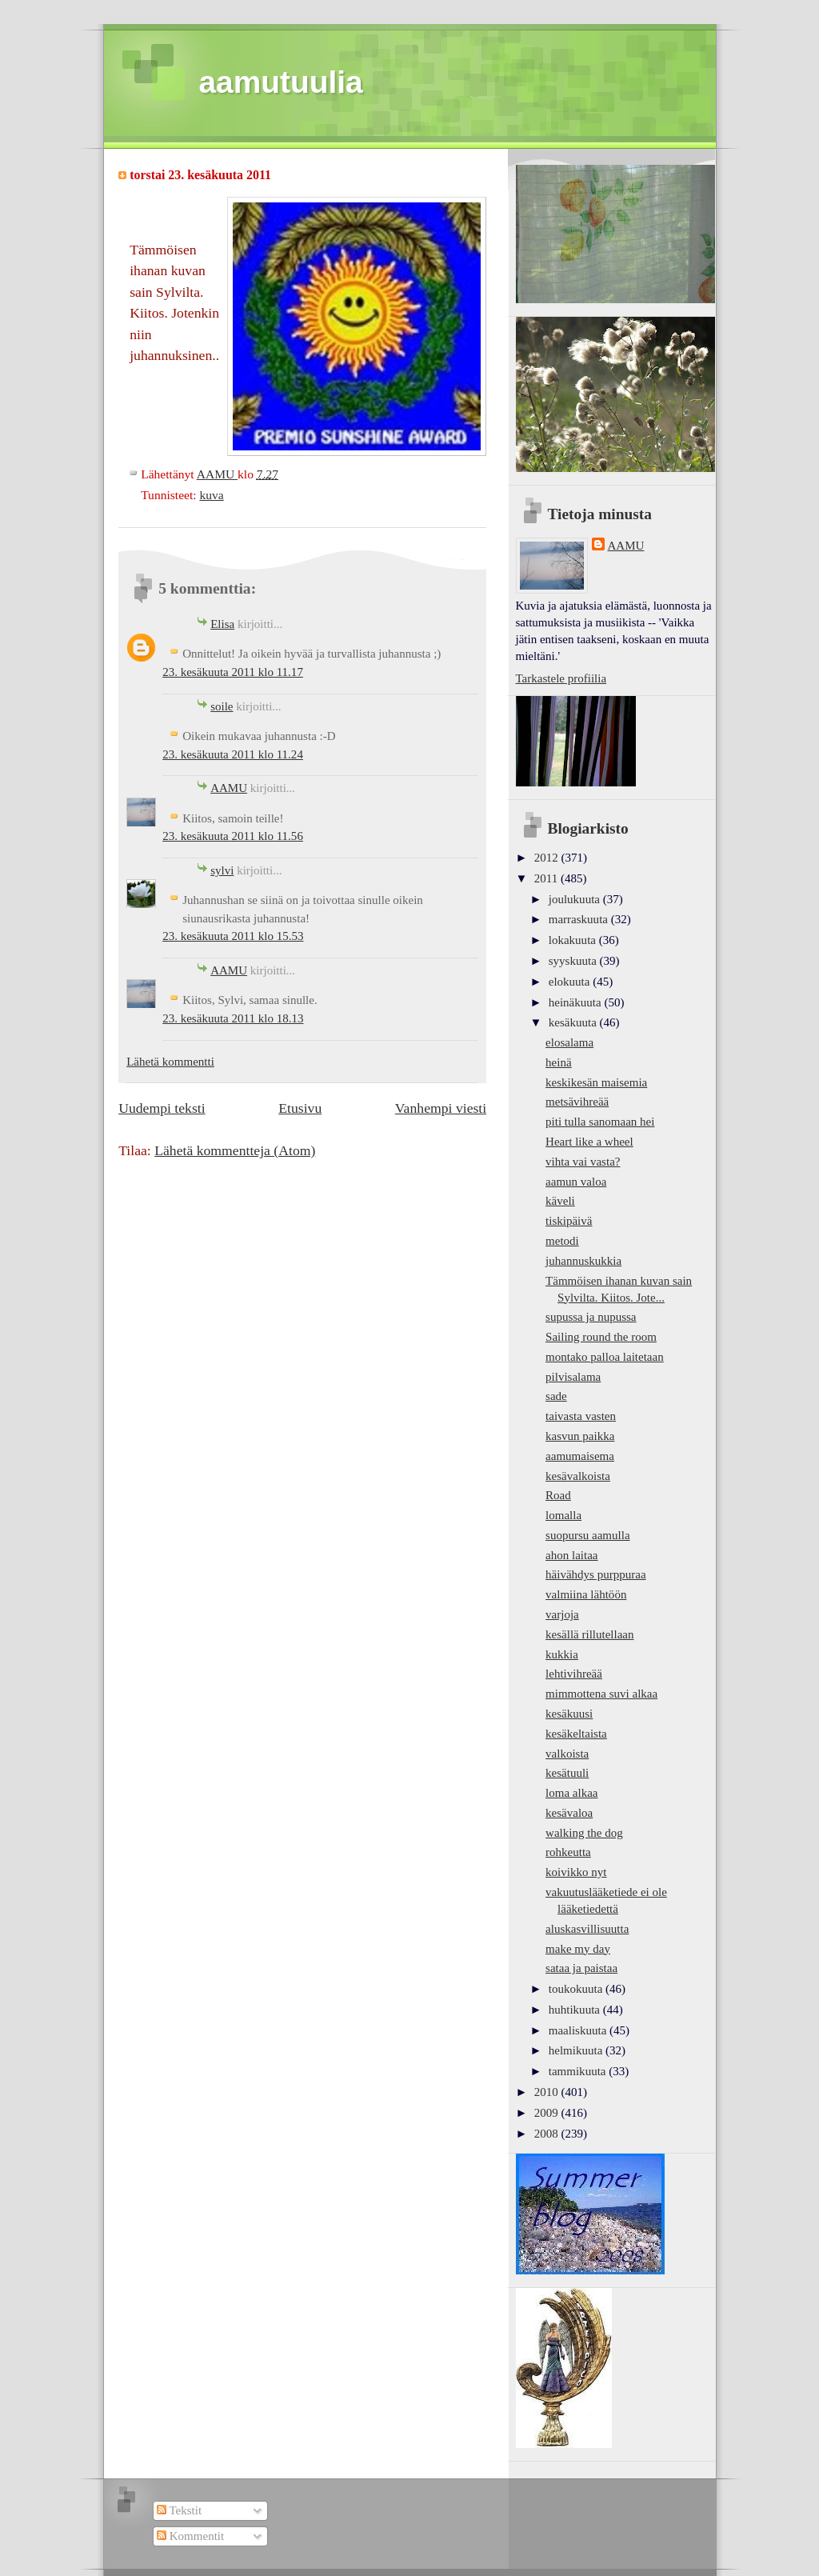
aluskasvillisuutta (587, 1928)
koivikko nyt (575, 1872)
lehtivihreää (573, 1673)
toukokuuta (577, 1988)
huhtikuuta (576, 2009)
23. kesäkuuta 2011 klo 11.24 (232, 754)
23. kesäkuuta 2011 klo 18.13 (232, 1018)
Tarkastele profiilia (561, 678)
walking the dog (584, 1832)
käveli (560, 1200)
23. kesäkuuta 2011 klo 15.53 (232, 936)
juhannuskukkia (583, 1260)
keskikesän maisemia (596, 1082)
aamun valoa (575, 1181)
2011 (547, 878)
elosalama (569, 1042)
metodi (562, 1240)
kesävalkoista (577, 1476)
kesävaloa (569, 1812)
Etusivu (300, 1108)
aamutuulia (281, 82)
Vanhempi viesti (440, 1108)
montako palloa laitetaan (604, 1356)
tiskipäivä (568, 1220)
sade (556, 1396)
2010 (547, 2092)
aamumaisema (579, 1456)
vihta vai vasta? (582, 1161)
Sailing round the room (601, 1336)
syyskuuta (574, 960)
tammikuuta (579, 2071)
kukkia (561, 1654)
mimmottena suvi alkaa (601, 1693)
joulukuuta (576, 899)
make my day (577, 1948)
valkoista (567, 1753)
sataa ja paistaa (581, 1968)
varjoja (562, 1614)
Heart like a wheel (589, 1141)
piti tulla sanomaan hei (599, 1121)
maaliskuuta (579, 2030)
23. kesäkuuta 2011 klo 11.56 (232, 836)
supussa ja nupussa (590, 1316)
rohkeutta (568, 1852)
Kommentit (190, 2536)
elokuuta (571, 981)
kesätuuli (567, 1772)
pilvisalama (573, 1376)
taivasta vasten (580, 1416)
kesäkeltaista (576, 1733)
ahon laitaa (571, 1555)
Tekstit (179, 2510)
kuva (211, 495)
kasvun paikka (579, 1436)
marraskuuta (580, 919)
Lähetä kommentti (170, 1061)
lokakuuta (574, 940)
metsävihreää (577, 1101)
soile (221, 706)
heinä (558, 1062)
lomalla (563, 1515)
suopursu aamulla (587, 1535)
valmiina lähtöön (585, 1594)
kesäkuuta (574, 1022)
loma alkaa (571, 1792)
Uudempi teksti (161, 1108)
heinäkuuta (577, 1002)
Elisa (222, 624)
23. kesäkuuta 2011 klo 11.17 (232, 672)
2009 (547, 2112)
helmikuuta (577, 2050)
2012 (547, 857)
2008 (547, 2133)
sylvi (222, 870)
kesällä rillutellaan (589, 1634)
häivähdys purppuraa (595, 1574)
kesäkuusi (569, 1713)
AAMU (228, 788)
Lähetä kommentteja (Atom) (234, 1150)
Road (558, 1495)
